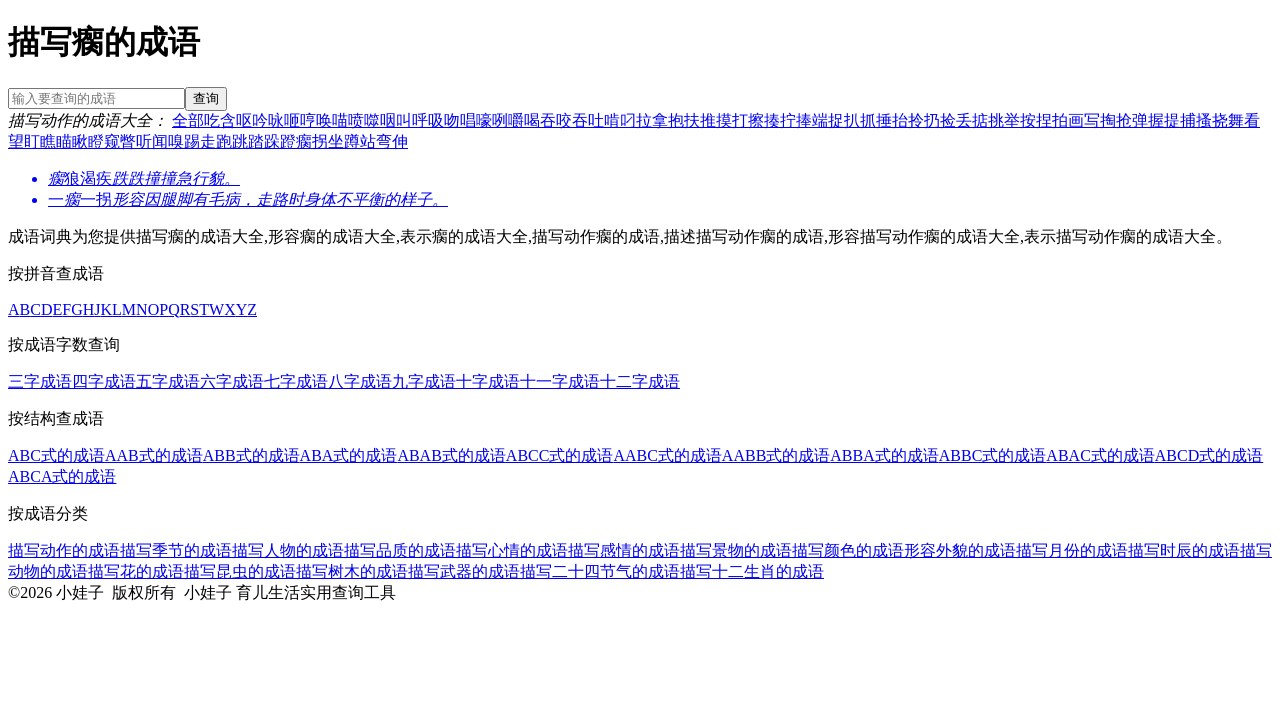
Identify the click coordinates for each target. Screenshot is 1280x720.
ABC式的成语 (56, 455)
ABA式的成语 (349, 455)
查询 (206, 98)
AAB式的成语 (154, 455)
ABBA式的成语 (884, 455)
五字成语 (168, 381)
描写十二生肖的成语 (752, 571)
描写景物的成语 (736, 550)
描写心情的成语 (512, 550)
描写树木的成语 (352, 571)
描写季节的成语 (176, 550)
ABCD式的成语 (1209, 455)
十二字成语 (640, 381)
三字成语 (40, 381)
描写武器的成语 (464, 571)
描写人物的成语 (288, 550)
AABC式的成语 (667, 455)
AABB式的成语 (776, 455)
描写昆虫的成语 (240, 571)
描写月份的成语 (1072, 550)
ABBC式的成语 (993, 455)
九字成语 (424, 381)
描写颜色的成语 (848, 550)
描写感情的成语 (624, 550)
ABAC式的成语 (1100, 455)
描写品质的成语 (400, 550)
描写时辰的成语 (1184, 550)
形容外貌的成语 (960, 550)
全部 (188, 120)
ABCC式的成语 (560, 455)
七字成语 (296, 381)
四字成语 (104, 381)
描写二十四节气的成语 (600, 571)
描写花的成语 (136, 571)
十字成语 (488, 381)
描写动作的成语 (64, 550)
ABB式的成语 (251, 455)
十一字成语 (560, 381)
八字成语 (360, 381)
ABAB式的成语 (451, 455)
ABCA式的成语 (62, 476)
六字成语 (232, 381)
